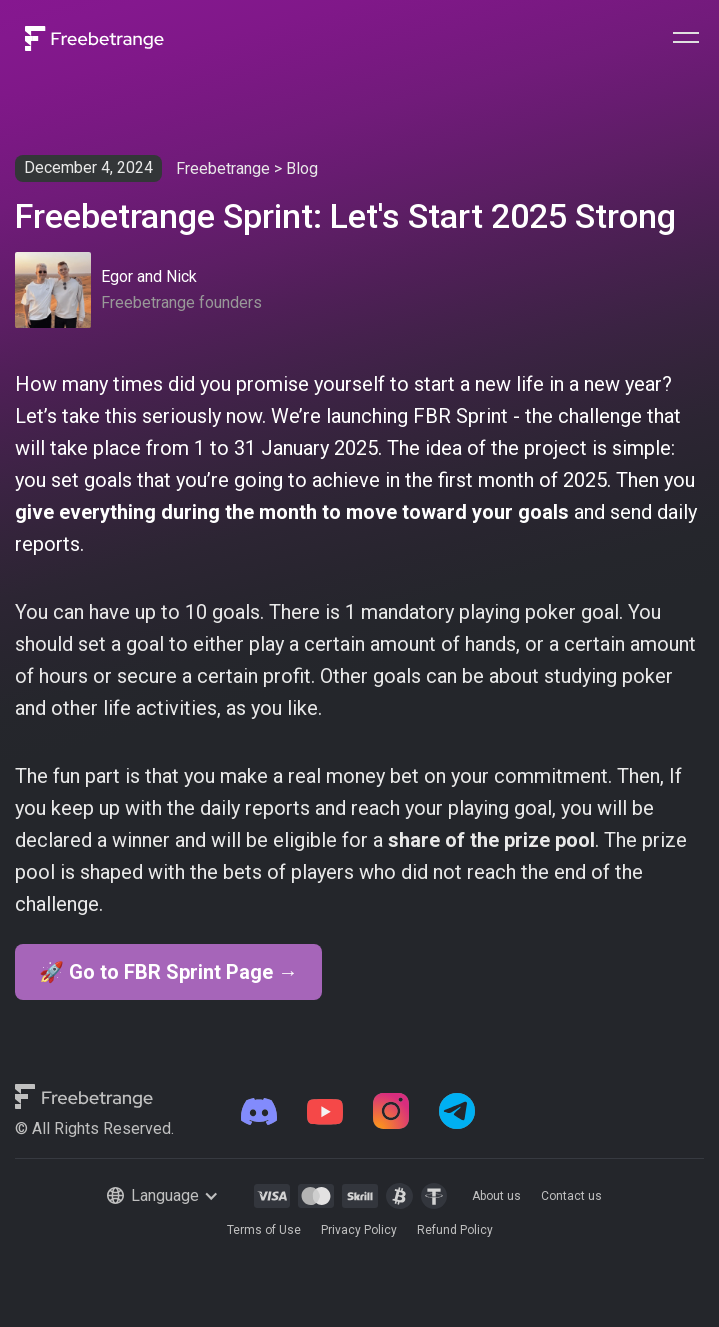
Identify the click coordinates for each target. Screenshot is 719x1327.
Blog (302, 168)
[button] (686, 38)
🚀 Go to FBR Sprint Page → (168, 972)
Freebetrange (223, 168)
